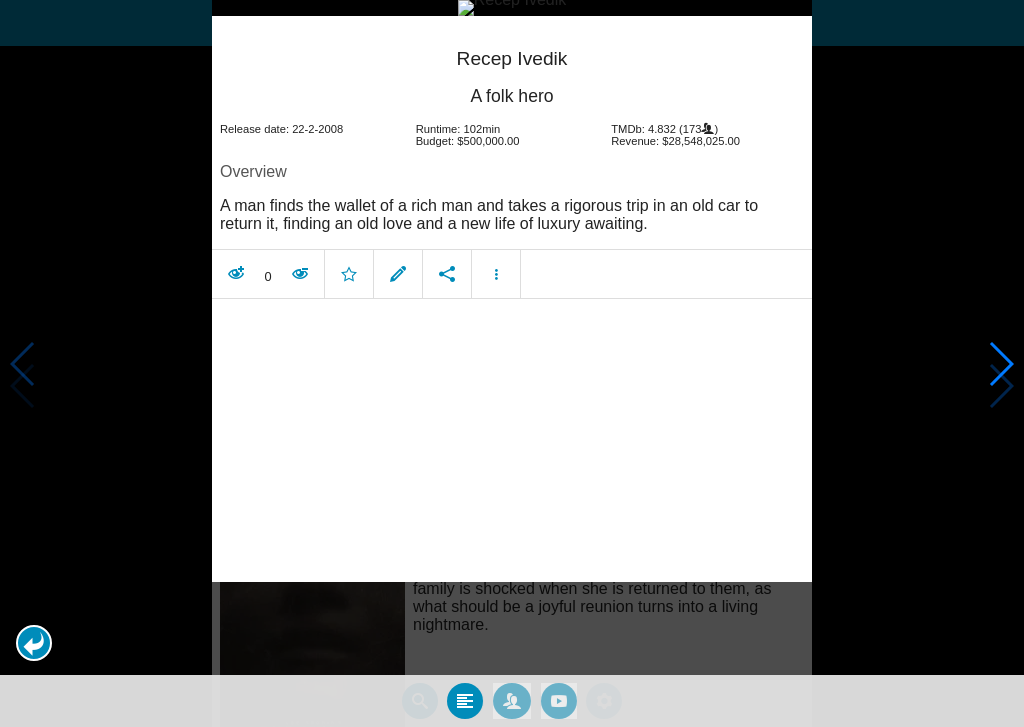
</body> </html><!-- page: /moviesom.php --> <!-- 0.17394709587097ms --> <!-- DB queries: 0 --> (512, 363)
